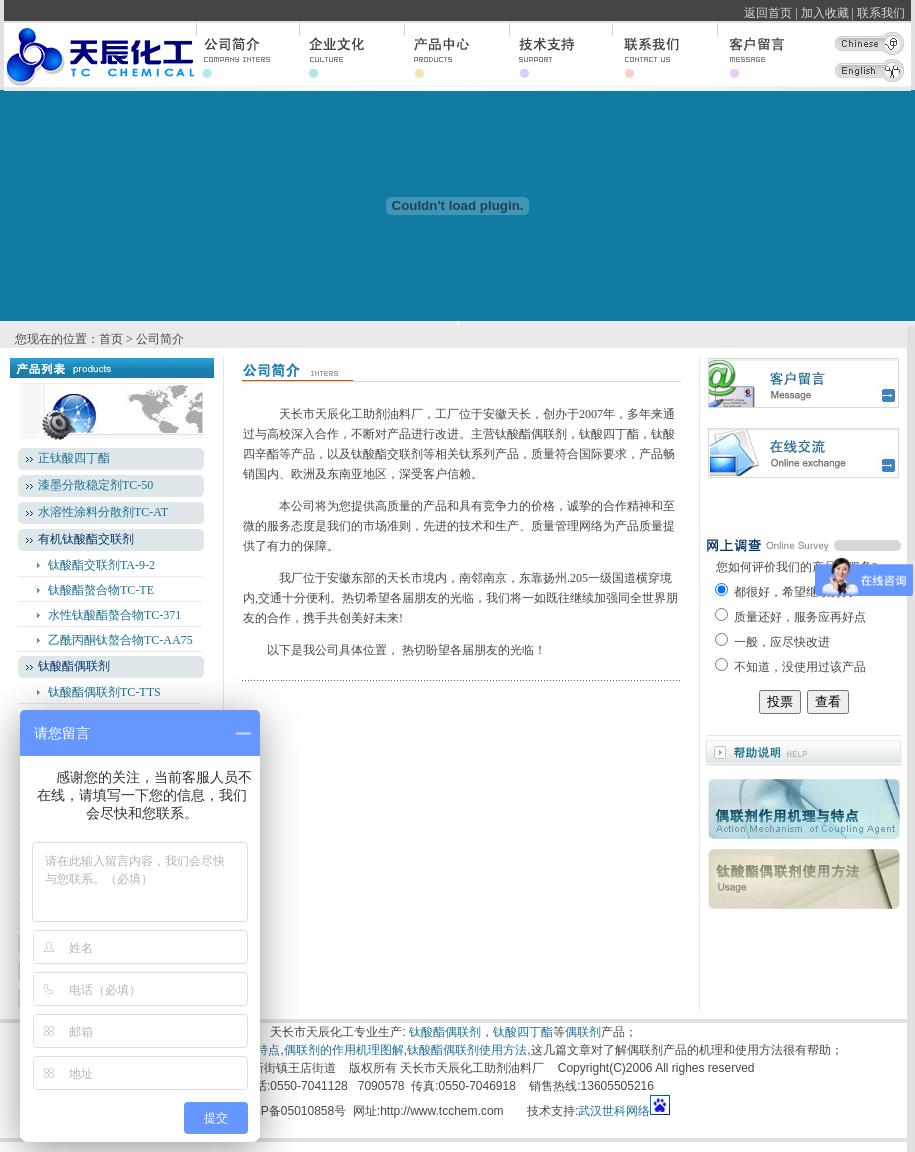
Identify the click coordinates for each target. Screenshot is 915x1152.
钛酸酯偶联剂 (445, 1032)
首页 (111, 339)
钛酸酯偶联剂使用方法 (467, 1050)
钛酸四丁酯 (523, 1032)
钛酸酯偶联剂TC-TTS (104, 692)
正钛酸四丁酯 (74, 458)
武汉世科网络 (614, 1111)
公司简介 (160, 339)
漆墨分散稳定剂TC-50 (95, 485)
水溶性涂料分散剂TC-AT (103, 512)
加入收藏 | (827, 13)
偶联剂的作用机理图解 (344, 1050)
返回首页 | (770, 13)
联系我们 (884, 13)
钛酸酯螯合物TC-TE (101, 590)
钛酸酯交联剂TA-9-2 (101, 565)
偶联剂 (583, 1032)
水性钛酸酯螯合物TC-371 (114, 615)
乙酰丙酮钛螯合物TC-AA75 (120, 640)
